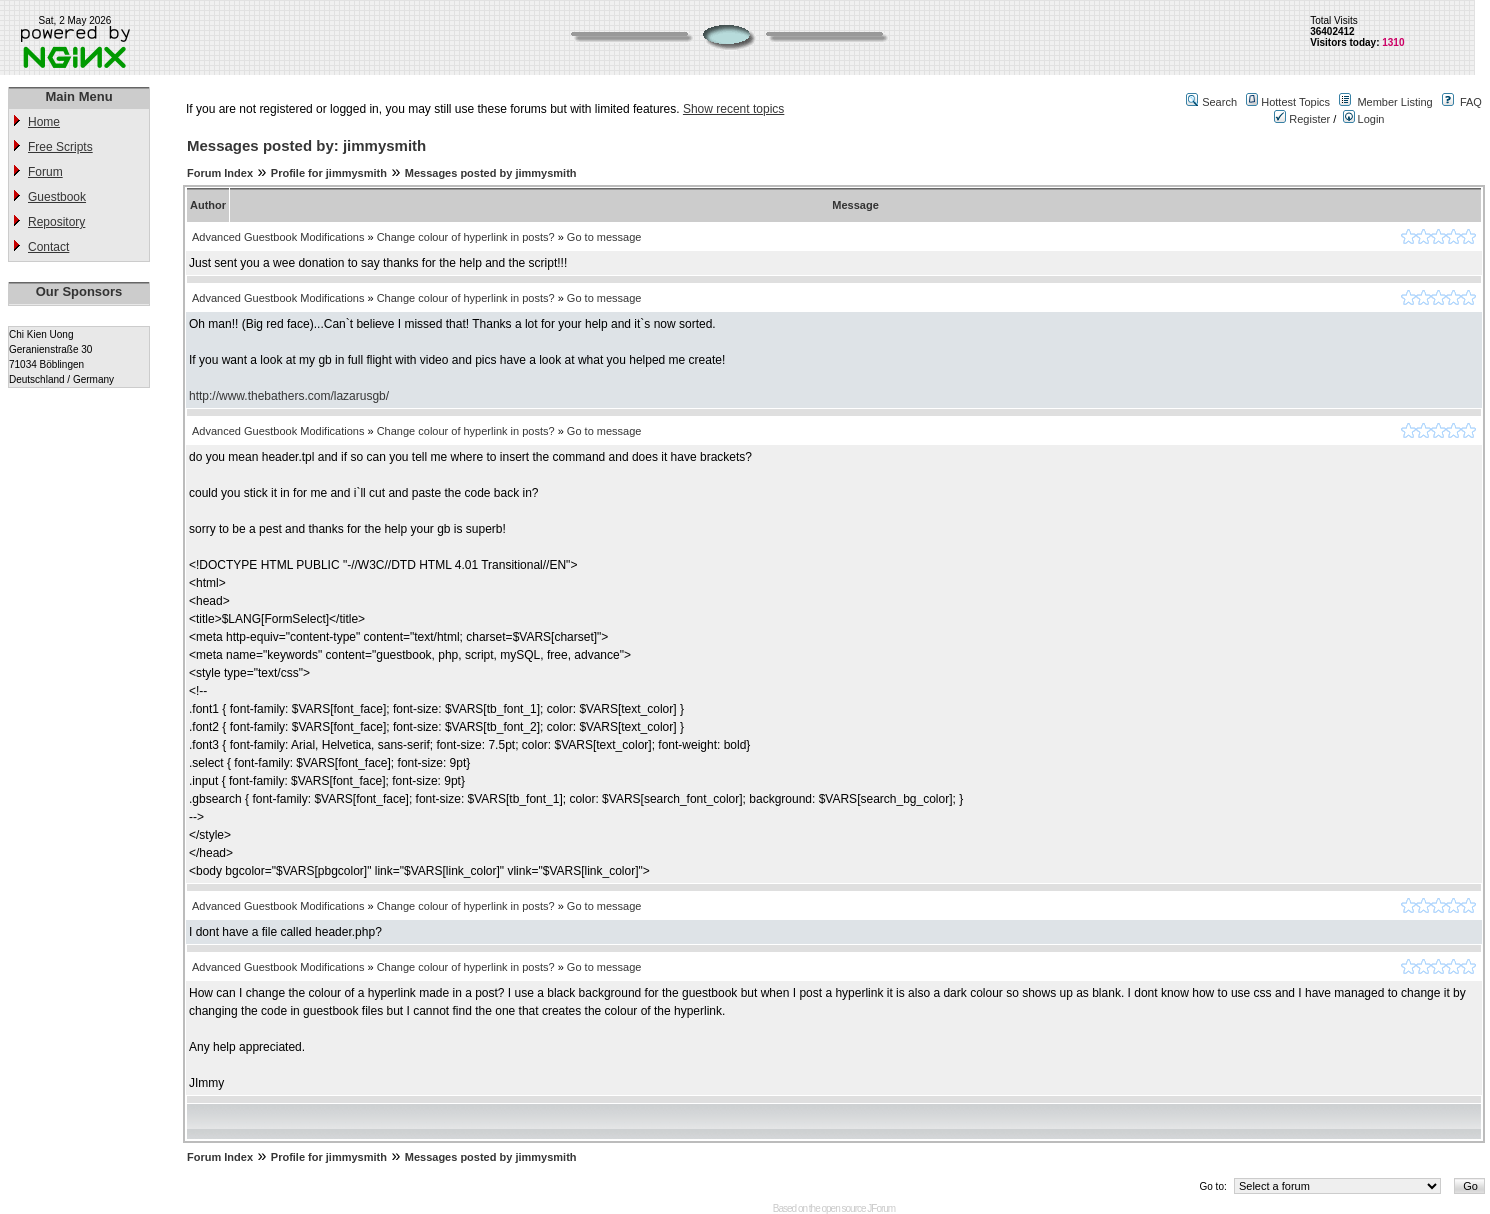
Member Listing (1394, 102)
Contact (48, 247)
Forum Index (220, 173)
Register (1302, 119)
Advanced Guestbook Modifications (278, 237)
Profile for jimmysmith (329, 173)
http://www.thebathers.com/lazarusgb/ (289, 396)
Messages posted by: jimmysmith (306, 145)
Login (1364, 119)
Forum (45, 172)
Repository (56, 222)
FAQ (1471, 102)
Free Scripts (60, 147)
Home (44, 122)
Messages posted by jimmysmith (491, 173)
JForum (881, 1208)
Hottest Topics (1295, 102)
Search (1219, 102)
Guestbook (57, 197)
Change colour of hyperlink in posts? (466, 237)
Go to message (604, 237)
